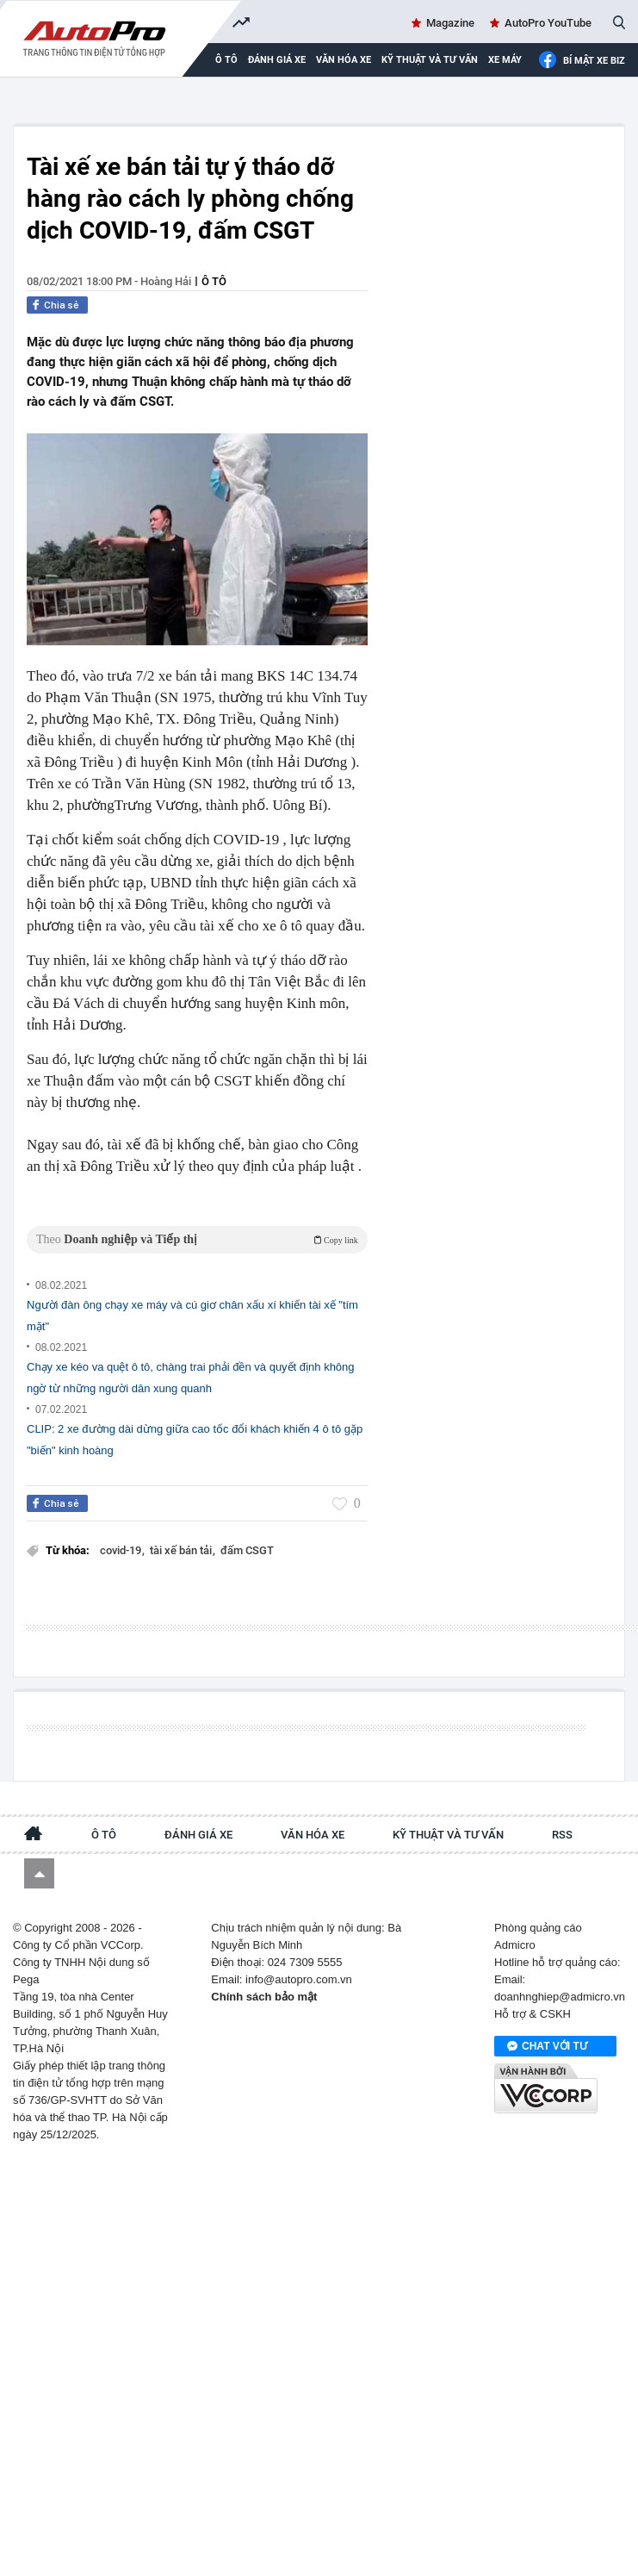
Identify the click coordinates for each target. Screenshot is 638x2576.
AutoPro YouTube (548, 22)
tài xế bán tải (182, 1550)
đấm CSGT (247, 1550)
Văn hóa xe (343, 59)
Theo (197, 1239)
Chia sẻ (61, 305)
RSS (562, 1834)
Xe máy (505, 59)
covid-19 (122, 1550)
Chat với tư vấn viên (547, 2047)
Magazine (450, 22)
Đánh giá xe (277, 59)
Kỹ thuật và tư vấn (429, 59)
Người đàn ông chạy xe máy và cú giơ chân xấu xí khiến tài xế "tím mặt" (192, 1315)
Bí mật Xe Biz (581, 60)
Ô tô (213, 281)
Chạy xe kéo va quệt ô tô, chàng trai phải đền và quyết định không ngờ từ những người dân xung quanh (191, 1377)
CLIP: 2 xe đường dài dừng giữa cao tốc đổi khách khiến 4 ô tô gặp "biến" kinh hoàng (194, 1439)
